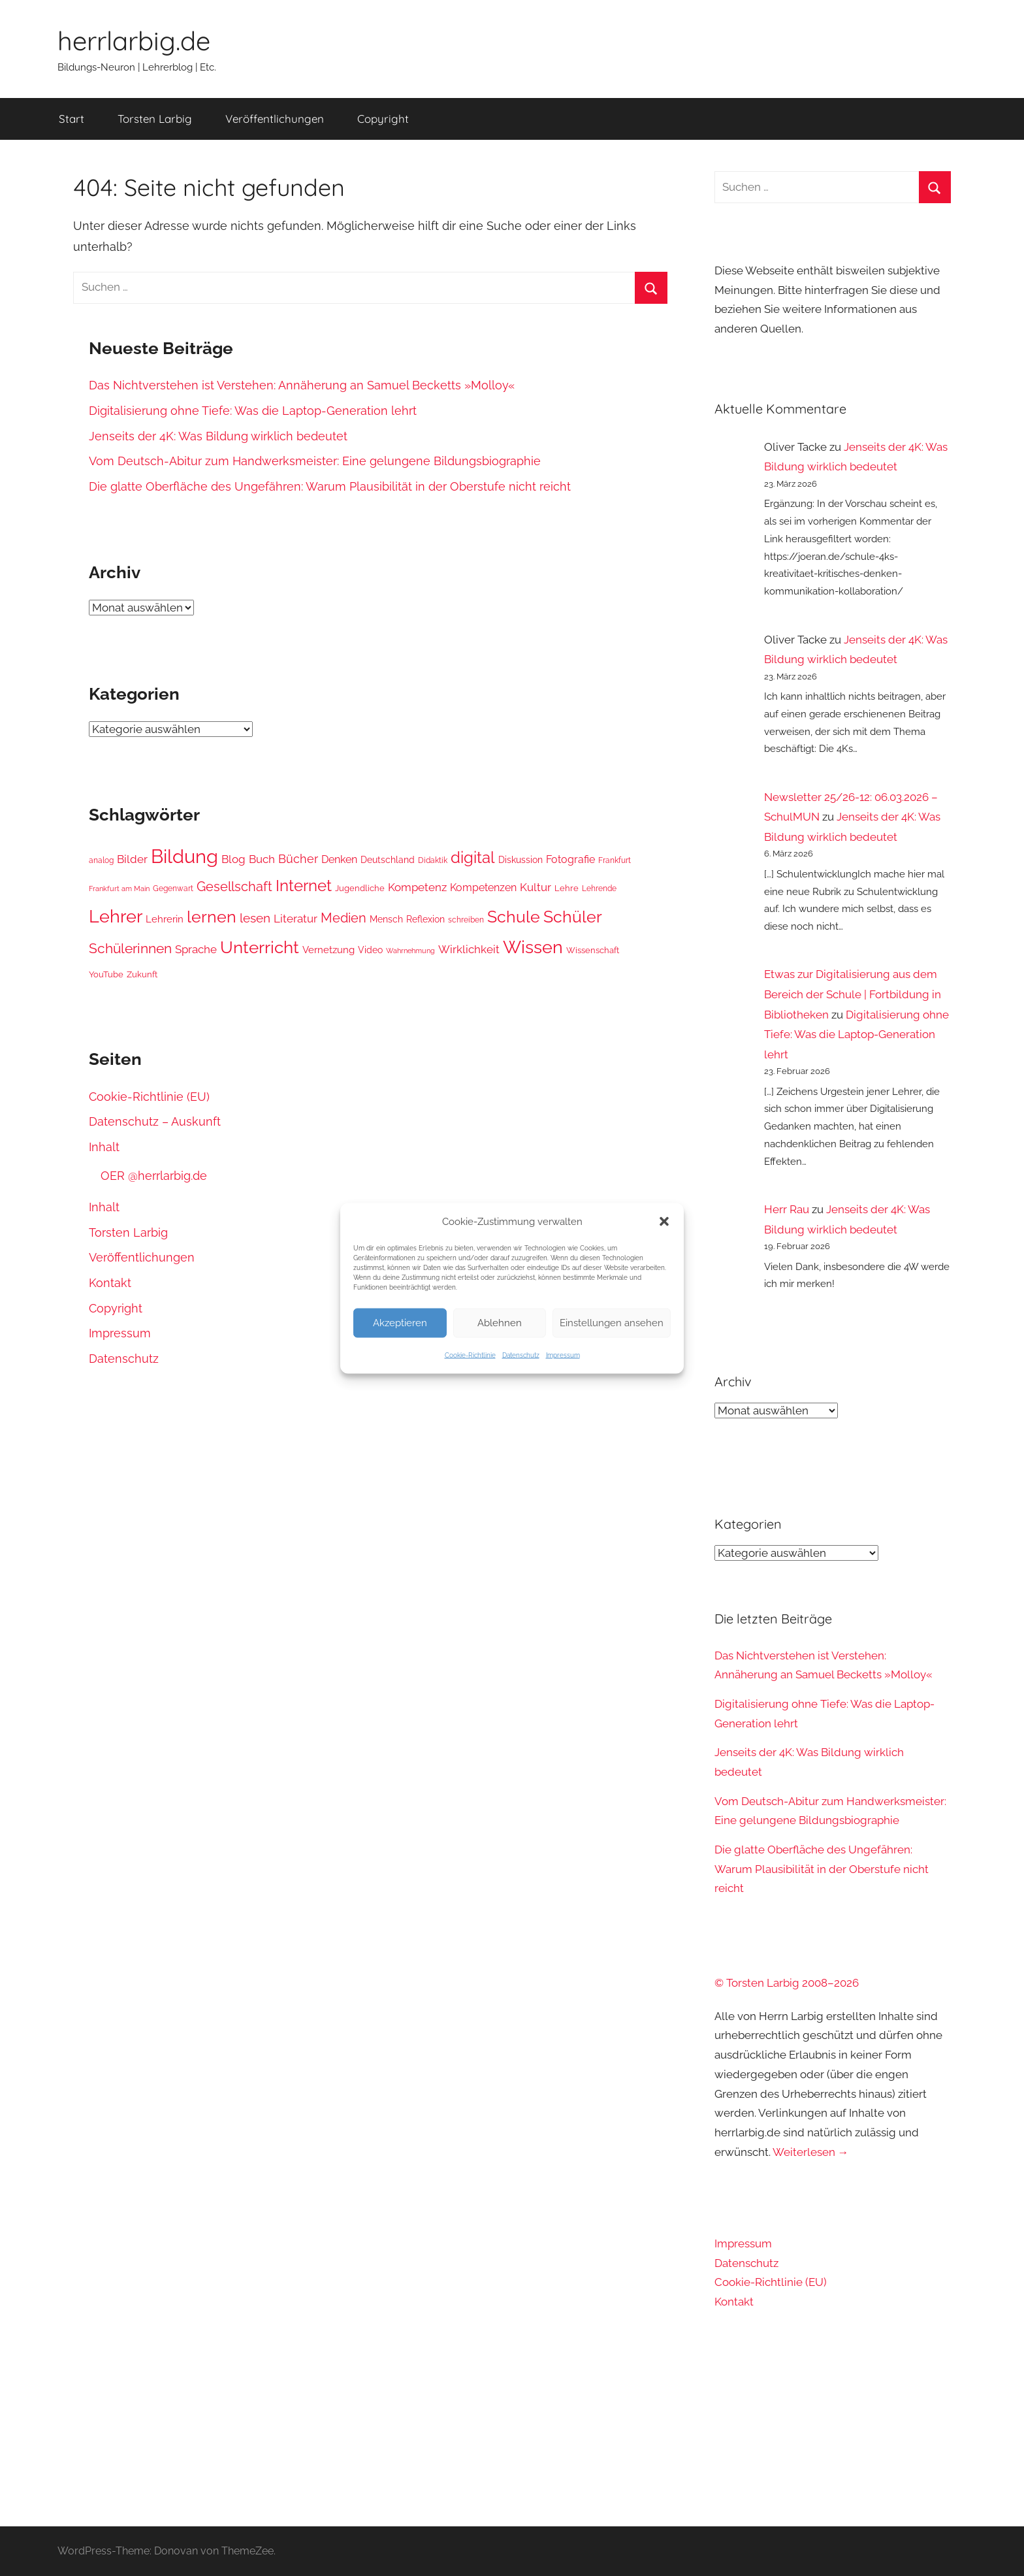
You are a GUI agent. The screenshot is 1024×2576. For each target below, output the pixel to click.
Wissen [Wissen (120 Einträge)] (533, 946)
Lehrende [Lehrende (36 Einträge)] (599, 888)
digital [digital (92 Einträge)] (473, 858)
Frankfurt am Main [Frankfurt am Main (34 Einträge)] (119, 888)
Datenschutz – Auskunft (155, 1121)
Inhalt (104, 1147)
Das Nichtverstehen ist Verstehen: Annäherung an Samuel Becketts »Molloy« (302, 385)
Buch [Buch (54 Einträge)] (262, 859)
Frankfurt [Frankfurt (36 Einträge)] (614, 860)
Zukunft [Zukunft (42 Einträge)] (142, 974)
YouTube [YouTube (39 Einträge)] (106, 974)
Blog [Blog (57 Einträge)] (233, 859)
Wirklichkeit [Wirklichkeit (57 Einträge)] (469, 949)
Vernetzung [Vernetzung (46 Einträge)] (328, 949)
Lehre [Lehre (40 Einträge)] (566, 888)
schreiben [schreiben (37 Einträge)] (466, 919)
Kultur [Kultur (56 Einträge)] (535, 887)
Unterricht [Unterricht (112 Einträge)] (259, 947)
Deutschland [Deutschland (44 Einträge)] (387, 860)
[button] (664, 1221)
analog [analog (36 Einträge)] (101, 860)
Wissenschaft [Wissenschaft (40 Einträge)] (592, 950)
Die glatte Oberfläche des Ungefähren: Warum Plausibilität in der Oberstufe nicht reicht (330, 486)
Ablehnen (499, 1323)
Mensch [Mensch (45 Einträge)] (386, 919)
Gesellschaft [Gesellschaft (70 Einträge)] (234, 886)
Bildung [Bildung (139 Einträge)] (184, 856)
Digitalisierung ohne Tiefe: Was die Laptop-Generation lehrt (253, 410)
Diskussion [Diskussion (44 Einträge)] (520, 860)
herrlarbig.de (133, 40)
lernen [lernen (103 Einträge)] (211, 916)
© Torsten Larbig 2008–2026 (786, 1982)
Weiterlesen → (811, 2152)
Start (71, 118)
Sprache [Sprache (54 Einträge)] (196, 949)
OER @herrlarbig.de (154, 1175)
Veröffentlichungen (274, 118)
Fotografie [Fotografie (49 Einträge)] (570, 859)
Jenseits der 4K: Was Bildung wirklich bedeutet (218, 436)
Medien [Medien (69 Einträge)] (343, 918)
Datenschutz (520, 1354)
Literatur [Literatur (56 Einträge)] (295, 918)
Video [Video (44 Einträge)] (370, 950)
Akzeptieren (400, 1323)
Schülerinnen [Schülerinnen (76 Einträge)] (130, 948)
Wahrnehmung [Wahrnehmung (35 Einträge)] (410, 950)
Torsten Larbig (155, 118)
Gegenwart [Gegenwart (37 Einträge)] (173, 888)
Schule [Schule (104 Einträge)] (513, 916)
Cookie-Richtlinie (470, 1354)
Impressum (563, 1354)
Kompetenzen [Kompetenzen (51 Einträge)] (483, 887)
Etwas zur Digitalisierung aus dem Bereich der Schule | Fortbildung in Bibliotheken (852, 994)
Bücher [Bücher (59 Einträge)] (298, 859)
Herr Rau (786, 1209)
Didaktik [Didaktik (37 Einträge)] (432, 860)
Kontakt (110, 1283)
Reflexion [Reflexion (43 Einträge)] (425, 919)
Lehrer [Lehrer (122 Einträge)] (115, 915)
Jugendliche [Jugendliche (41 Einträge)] (360, 888)
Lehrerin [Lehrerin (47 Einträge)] (165, 918)
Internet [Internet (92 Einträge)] (304, 886)
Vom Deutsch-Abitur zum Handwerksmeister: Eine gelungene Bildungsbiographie (315, 461)
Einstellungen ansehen (612, 1323)
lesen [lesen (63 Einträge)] (255, 918)
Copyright (383, 118)
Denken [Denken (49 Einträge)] (339, 859)
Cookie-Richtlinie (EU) (149, 1096)
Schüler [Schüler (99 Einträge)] (572, 916)
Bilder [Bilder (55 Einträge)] (132, 859)
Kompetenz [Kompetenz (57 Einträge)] (417, 887)
